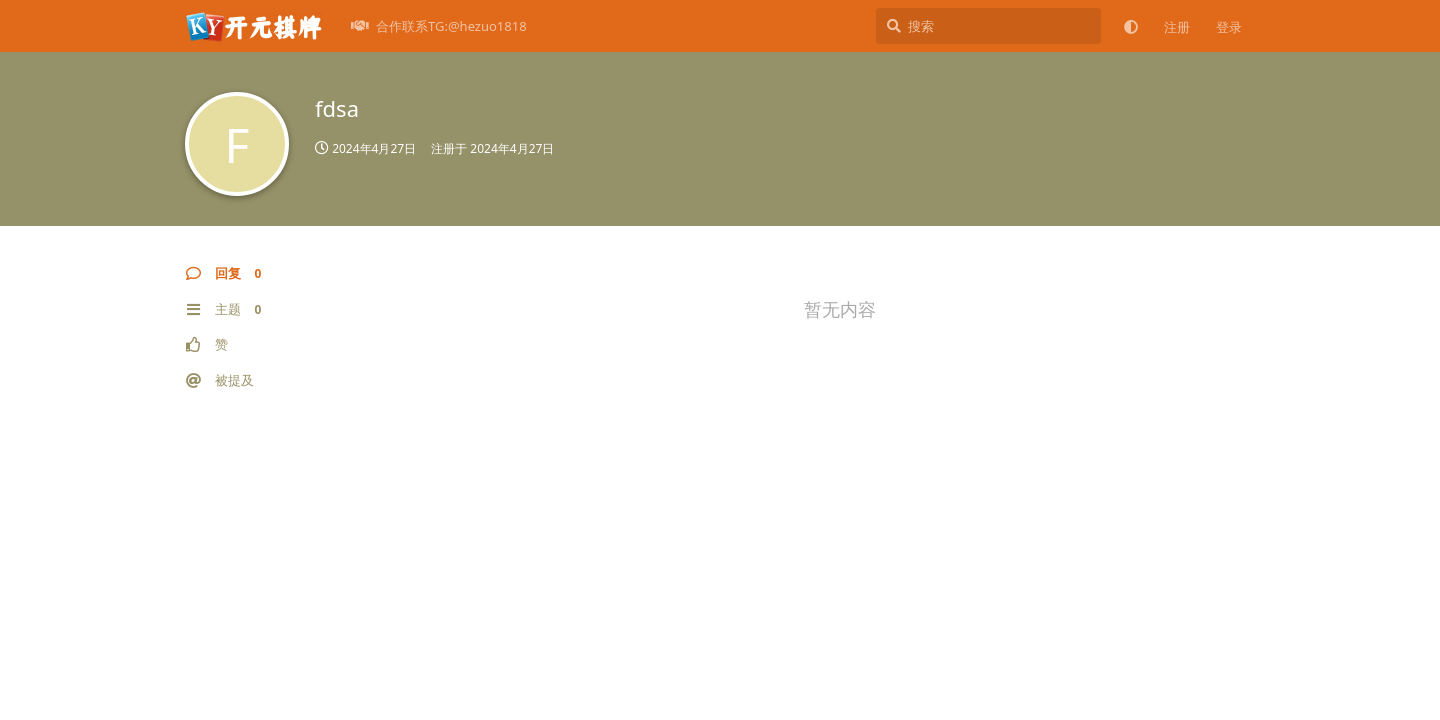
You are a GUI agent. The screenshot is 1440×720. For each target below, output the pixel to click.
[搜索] (988, 26)
